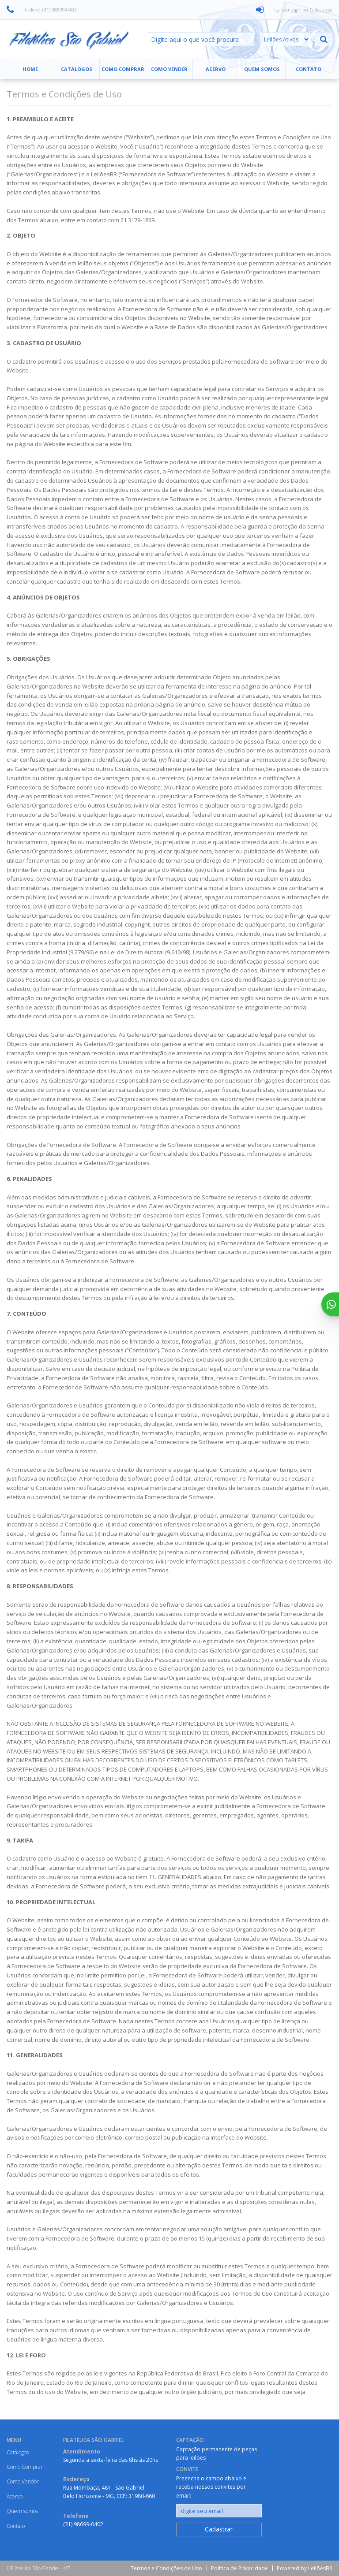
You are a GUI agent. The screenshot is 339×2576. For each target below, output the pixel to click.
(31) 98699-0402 (83, 2524)
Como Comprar (123, 69)
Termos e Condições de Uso (166, 2568)
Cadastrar (219, 2529)
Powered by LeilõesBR (304, 2568)
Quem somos (262, 69)
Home (30, 69)
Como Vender (169, 69)
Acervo (216, 69)
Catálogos (76, 69)
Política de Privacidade (239, 2568)
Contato (308, 69)
